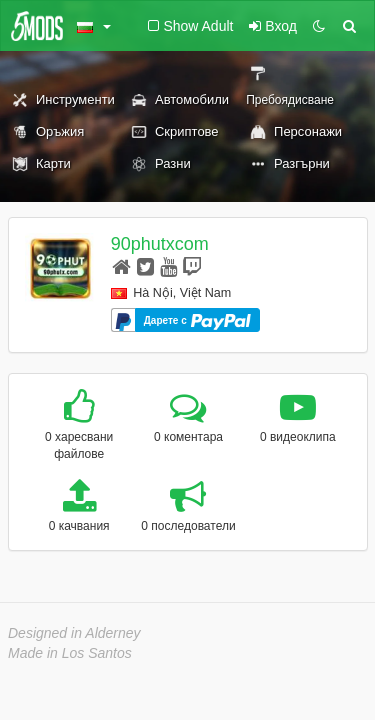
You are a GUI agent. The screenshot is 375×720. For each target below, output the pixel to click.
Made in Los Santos (70, 653)
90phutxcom (160, 244)
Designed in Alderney (74, 633)
